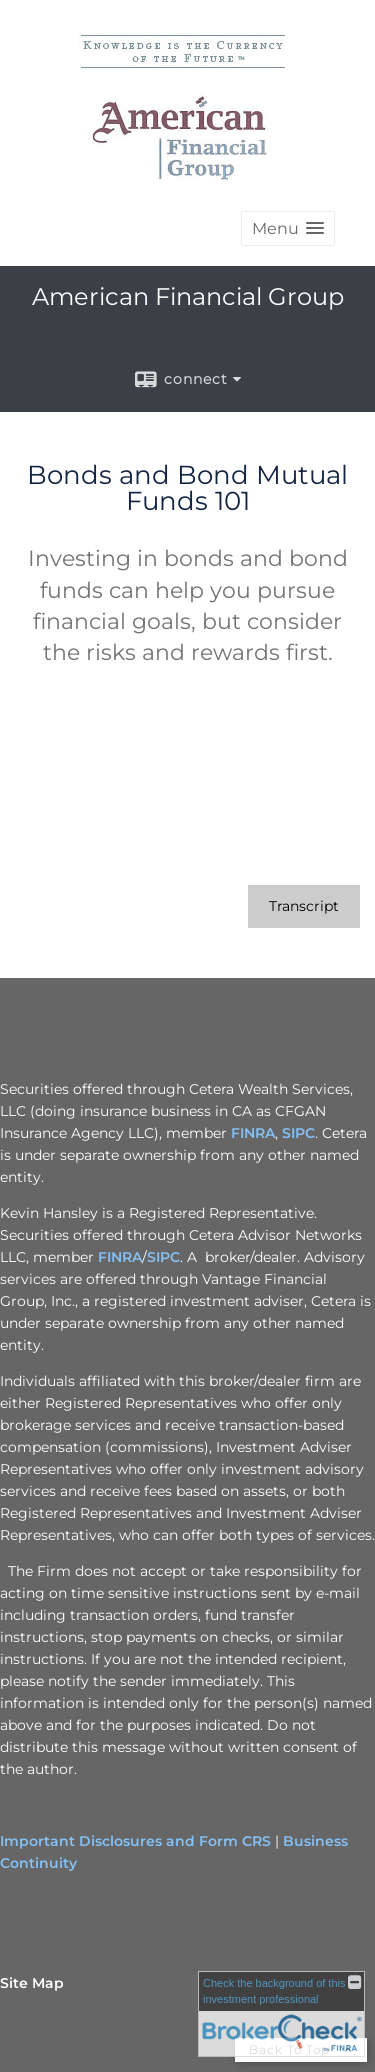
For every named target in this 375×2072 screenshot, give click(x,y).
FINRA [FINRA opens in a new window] (253, 1133)
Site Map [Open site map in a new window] (32, 1983)
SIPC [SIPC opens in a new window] (298, 1133)
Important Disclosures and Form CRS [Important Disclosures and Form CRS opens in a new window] (135, 1841)
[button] (288, 228)
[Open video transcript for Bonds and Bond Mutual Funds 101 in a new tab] (304, 906)
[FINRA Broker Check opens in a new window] (281, 2014)
